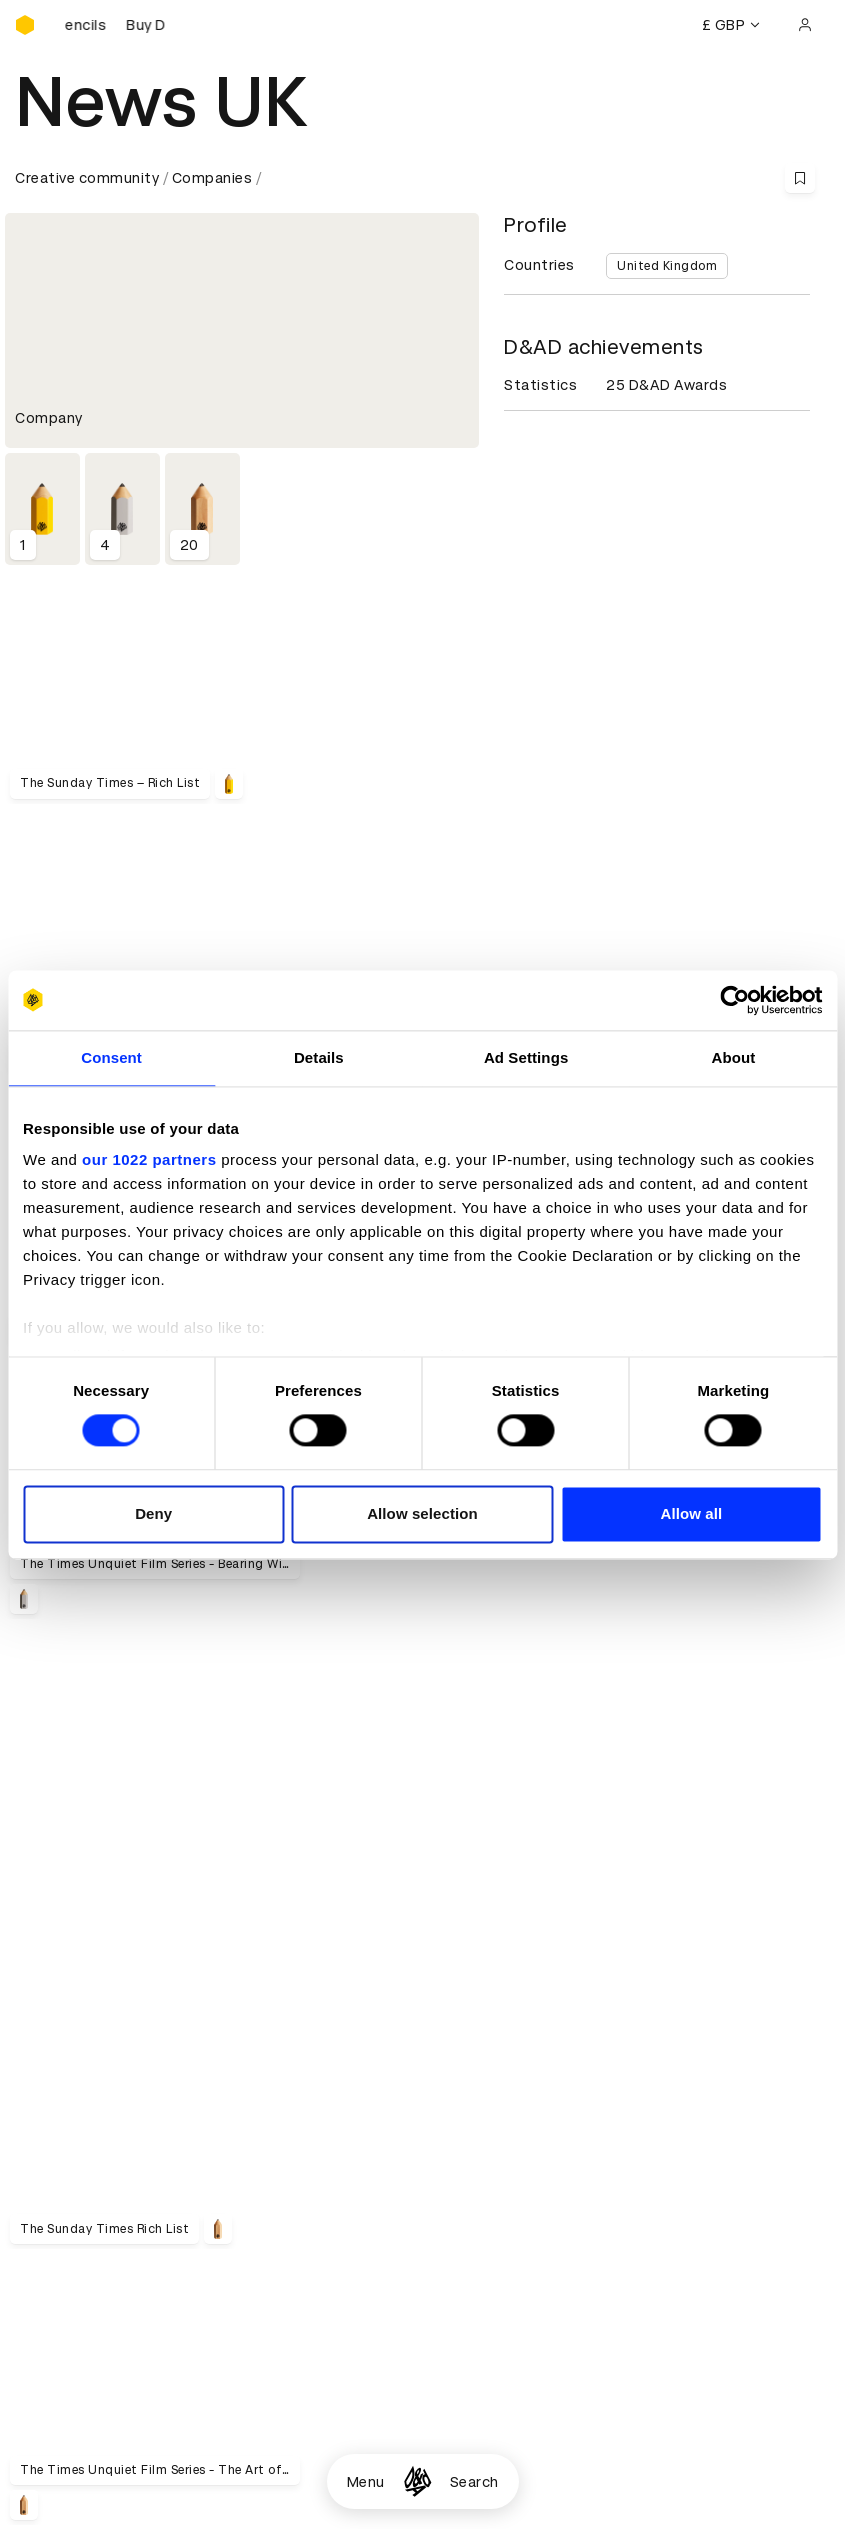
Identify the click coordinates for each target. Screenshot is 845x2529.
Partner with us (344, 1966)
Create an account (630, 2109)
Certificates (59, 2133)
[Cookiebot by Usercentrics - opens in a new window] (734, 1000)
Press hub (599, 1966)
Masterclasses (68, 2157)
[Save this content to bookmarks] (800, 178)
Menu (366, 2482)
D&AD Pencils (63, 2085)
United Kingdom (667, 266)
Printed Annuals (71, 2109)
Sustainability (64, 1990)
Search (474, 2482)
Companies (212, 178)
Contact (594, 1942)
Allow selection (422, 1513)
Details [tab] (319, 1057)
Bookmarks (604, 2133)
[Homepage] (417, 2481)
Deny (153, 1513)
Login (583, 2085)
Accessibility (336, 2157)
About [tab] (733, 1057)
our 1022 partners (149, 1159)
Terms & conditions (360, 2085)
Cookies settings (101, 2396)
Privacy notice (340, 2133)
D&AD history (63, 1942)
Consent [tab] (111, 1057)
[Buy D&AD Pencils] (115, 25)
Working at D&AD (351, 1942)
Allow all (691, 1513)
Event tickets (63, 2181)
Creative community (87, 178)
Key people (53, 1966)
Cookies (319, 2109)
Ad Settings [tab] (526, 1057)
